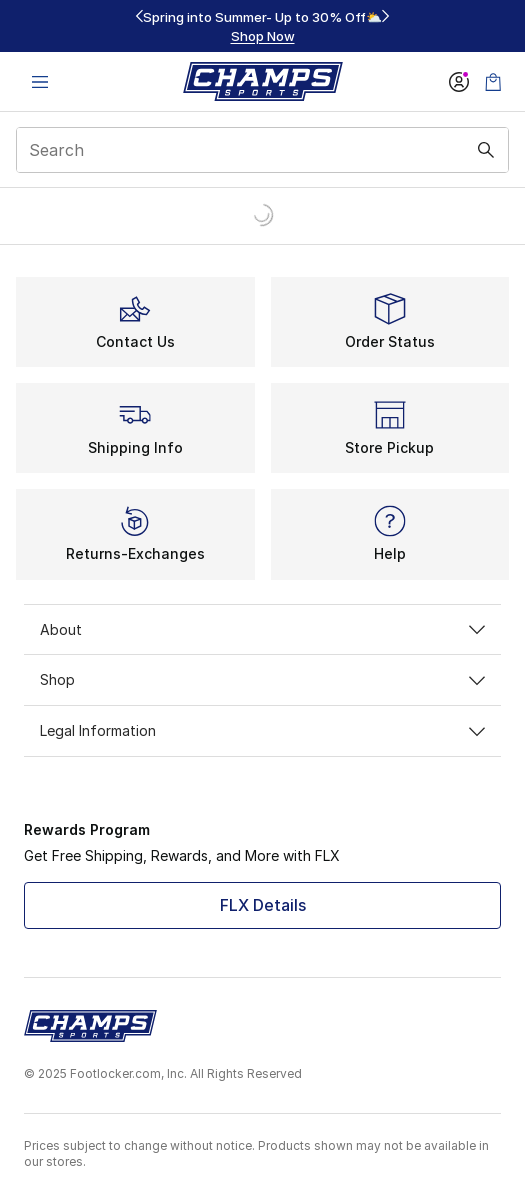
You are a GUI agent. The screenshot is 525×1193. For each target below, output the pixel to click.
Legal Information (262, 730)
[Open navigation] (40, 81)
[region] (263, 26)
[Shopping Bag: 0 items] (493, 81)
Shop (262, 679)
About (262, 629)
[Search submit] (486, 150)
